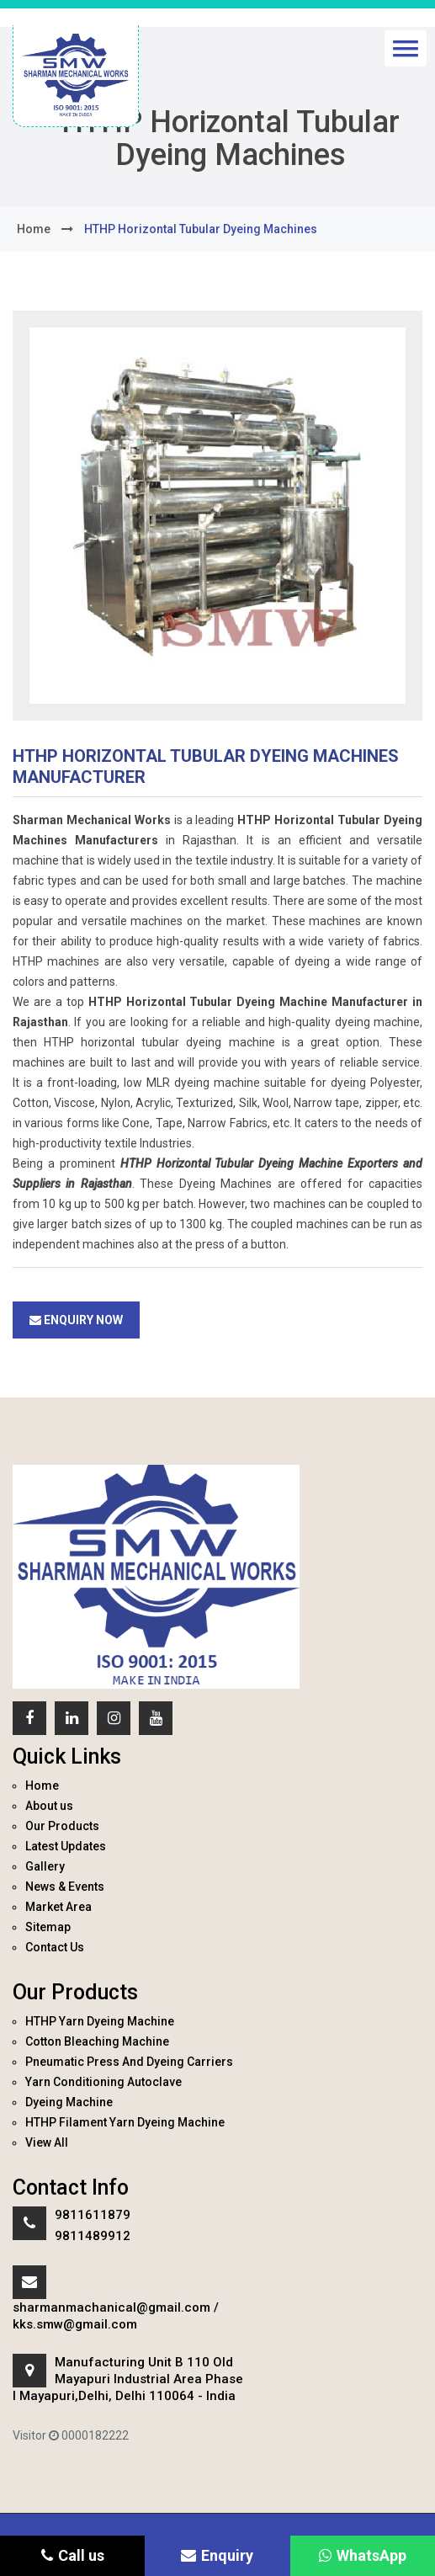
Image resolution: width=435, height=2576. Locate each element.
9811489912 (92, 2235)
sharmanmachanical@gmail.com (111, 2307)
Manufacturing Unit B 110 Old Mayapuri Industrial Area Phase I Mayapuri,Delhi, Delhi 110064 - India (128, 2379)
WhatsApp (362, 2555)
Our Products (62, 1826)
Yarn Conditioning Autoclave (103, 2082)
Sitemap (48, 1927)
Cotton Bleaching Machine (97, 2041)
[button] (406, 48)
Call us (72, 2555)
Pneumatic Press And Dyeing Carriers (129, 2061)
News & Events (64, 1886)
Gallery (45, 1866)
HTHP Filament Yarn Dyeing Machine (125, 2122)
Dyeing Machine (69, 2102)
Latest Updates (65, 1846)
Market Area (58, 1906)
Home (42, 1785)
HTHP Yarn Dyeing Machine (99, 2021)
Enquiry (217, 2555)
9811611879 (92, 2214)
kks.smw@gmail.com (75, 2324)
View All (46, 2142)
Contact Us (54, 1947)
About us (49, 1805)
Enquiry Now (76, 1320)
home (33, 229)
